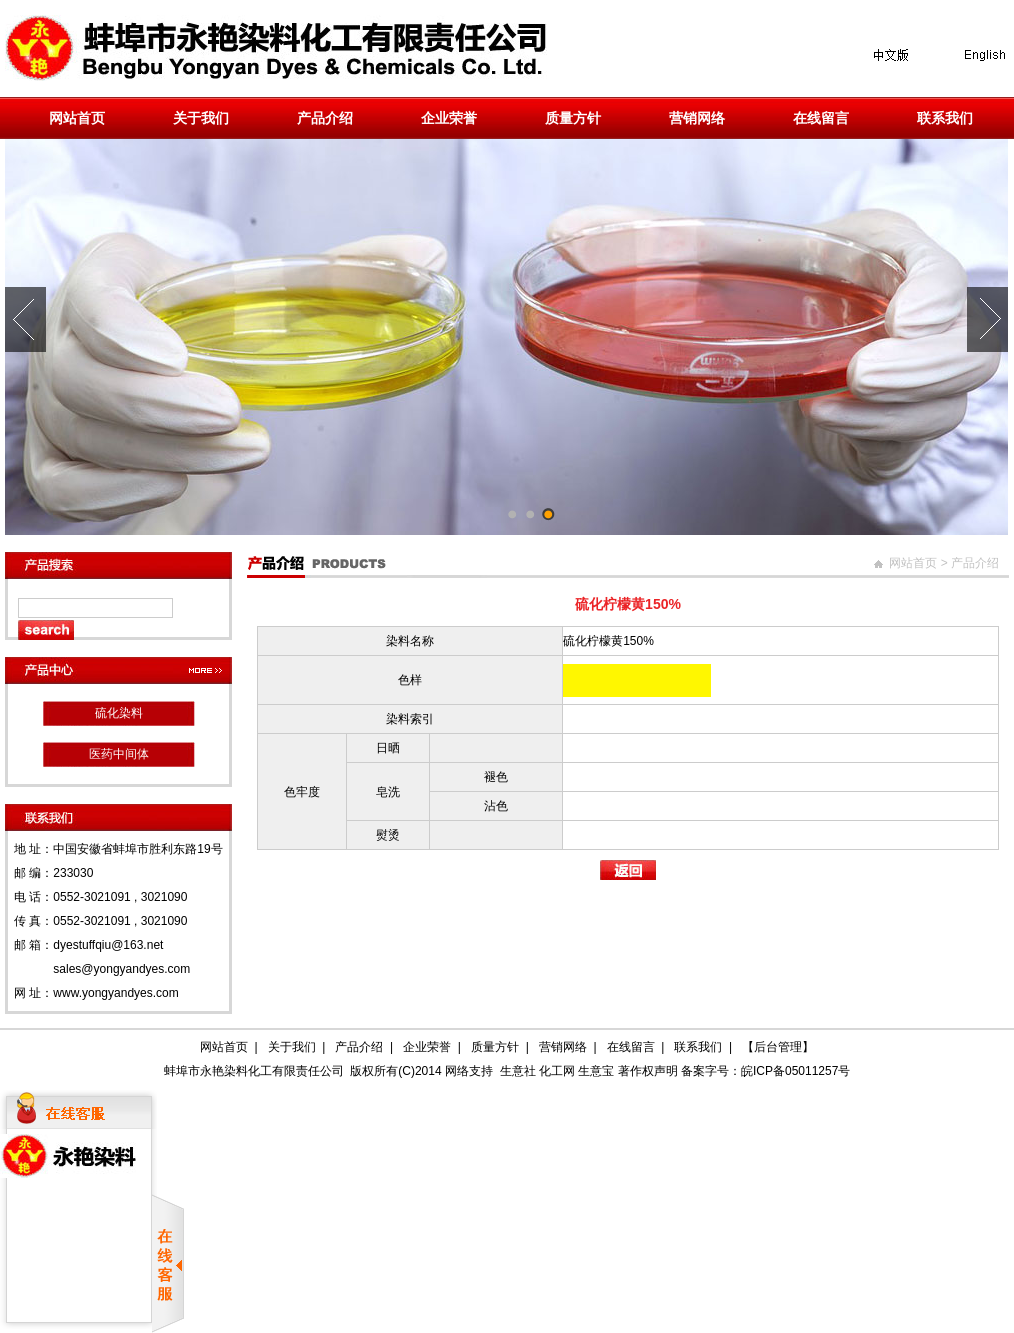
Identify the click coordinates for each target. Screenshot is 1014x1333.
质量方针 (573, 118)
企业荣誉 (449, 118)
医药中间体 (119, 754)
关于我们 (201, 118)
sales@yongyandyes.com (121, 969)
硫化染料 (119, 713)
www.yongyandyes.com (115, 993)
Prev (25, 319)
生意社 (518, 1071)
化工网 (557, 1071)
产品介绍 (325, 118)
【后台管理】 (778, 1047)
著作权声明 (648, 1071)
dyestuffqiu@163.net (108, 945)
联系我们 (945, 118)
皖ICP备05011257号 (795, 1071)
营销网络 (697, 118)
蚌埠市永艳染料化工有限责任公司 (254, 1071)
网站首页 (77, 118)
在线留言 (821, 118)
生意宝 (596, 1071)
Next (987, 319)
